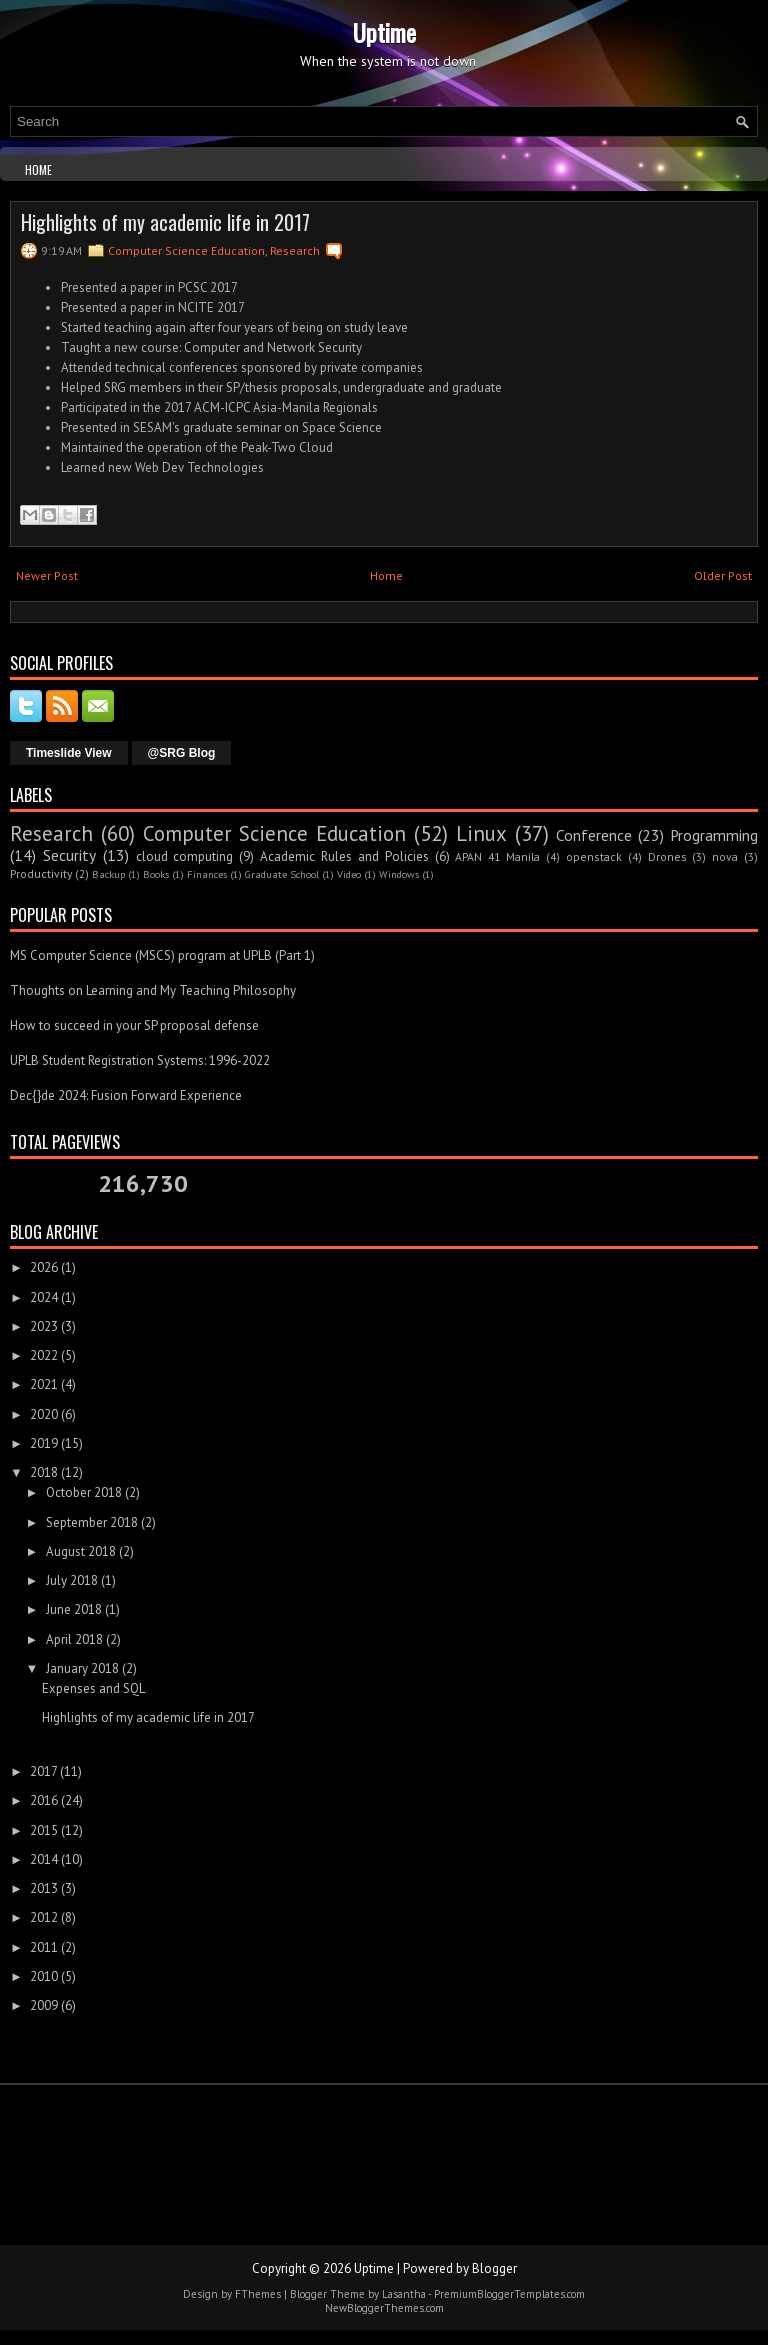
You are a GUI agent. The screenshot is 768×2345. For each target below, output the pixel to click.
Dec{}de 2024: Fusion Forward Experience (126, 1095)
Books (156, 874)
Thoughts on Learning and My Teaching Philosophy (153, 990)
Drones (667, 856)
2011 (44, 1947)
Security (69, 855)
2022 (44, 1355)
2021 (44, 1384)
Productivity (41, 873)
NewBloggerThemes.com (384, 2308)
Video (349, 874)
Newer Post (47, 575)
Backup (108, 874)
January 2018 (82, 1668)
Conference (594, 835)
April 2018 (74, 1639)
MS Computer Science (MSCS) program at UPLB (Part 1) (162, 955)
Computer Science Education (186, 250)
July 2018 (72, 1580)
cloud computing (185, 856)
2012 (44, 1917)
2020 (44, 1414)
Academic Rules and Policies (344, 856)
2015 (44, 1830)
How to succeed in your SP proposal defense (134, 1025)
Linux (481, 833)
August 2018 (81, 1551)
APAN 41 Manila (497, 856)
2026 (44, 1267)
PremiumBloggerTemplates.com (509, 2294)
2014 (44, 1859)
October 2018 (84, 1492)
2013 (44, 1888)
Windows (399, 874)
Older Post (723, 575)
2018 (44, 1472)
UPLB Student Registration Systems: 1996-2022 (140, 1060)
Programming (714, 835)
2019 (44, 1443)
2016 (44, 1800)
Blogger (494, 2268)
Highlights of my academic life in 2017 (165, 222)
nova (725, 856)
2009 (44, 2005)
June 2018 (74, 1609)
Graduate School (282, 874)
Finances (207, 874)
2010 (44, 1976)
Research (295, 250)
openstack (594, 856)
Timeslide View (69, 753)
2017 (43, 1771)
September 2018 (92, 1522)
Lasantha (404, 2294)
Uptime (384, 32)
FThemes (258, 2294)
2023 (44, 1326)
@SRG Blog (182, 753)
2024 (44, 1297)
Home (38, 169)
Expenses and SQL (93, 1688)
